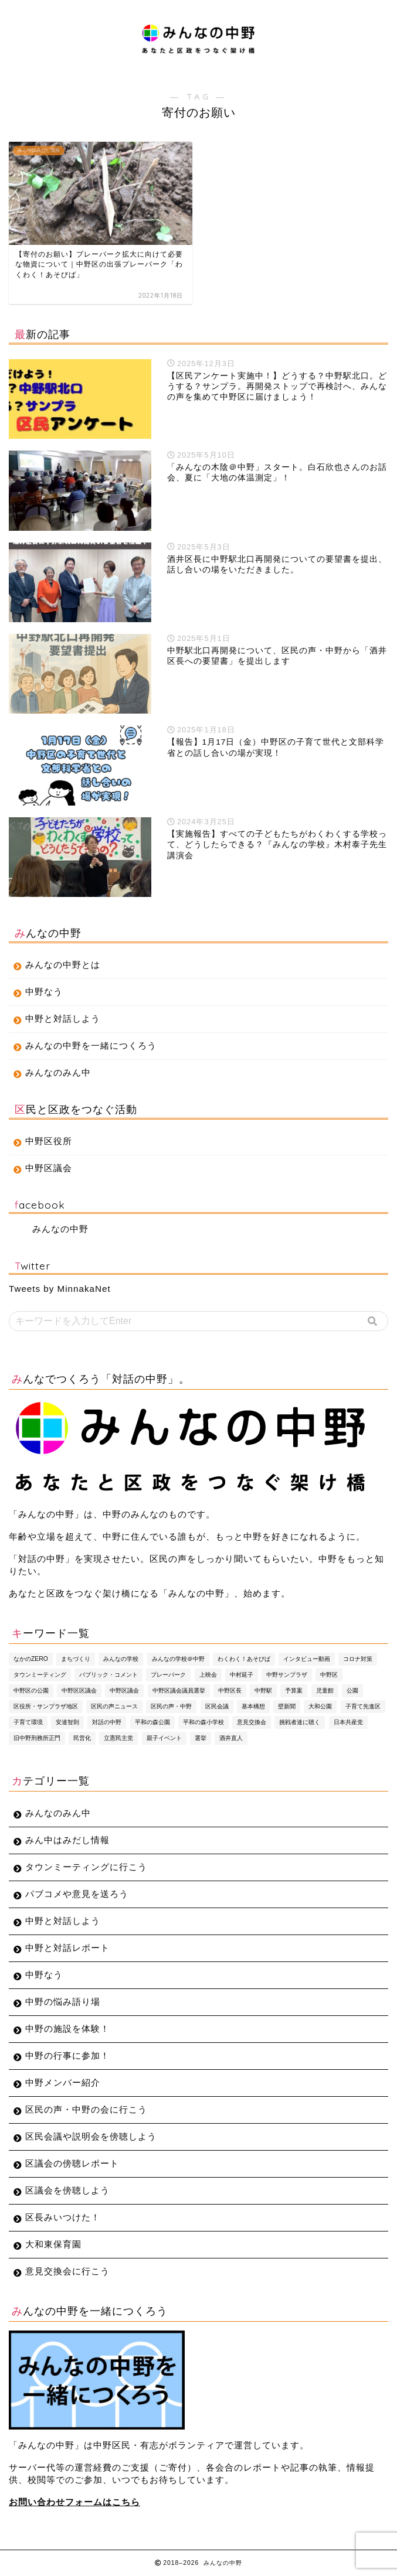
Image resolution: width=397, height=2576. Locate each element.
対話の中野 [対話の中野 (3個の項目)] (106, 1722)
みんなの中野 (60, 1229)
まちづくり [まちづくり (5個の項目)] (75, 1659)
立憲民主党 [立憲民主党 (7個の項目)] (118, 1738)
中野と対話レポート (67, 1948)
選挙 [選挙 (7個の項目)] (200, 1738)
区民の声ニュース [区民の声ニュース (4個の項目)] (114, 1706)
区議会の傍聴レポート (72, 2163)
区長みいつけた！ (62, 2217)
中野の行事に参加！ (67, 2055)
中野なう (44, 992)
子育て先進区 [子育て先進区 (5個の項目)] (363, 1706)
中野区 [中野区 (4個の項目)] (329, 1674)
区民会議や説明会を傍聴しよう (91, 2136)
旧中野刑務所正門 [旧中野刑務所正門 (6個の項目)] (36, 1738)
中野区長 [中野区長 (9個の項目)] (230, 1690)
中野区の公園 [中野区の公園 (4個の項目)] (31, 1690)
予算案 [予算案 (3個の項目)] (294, 1690)
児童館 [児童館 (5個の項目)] (325, 1690)
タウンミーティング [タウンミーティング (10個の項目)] (39, 1674)
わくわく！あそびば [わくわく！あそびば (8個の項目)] (244, 1659)
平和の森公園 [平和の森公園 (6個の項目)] (152, 1722)
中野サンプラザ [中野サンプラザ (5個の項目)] (286, 1674)
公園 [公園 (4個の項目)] (352, 1690)
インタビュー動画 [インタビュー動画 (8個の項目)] (306, 1659)
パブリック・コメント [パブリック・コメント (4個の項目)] (108, 1674)
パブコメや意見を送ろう (76, 1894)
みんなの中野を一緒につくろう (91, 1045)
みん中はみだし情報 (67, 1840)
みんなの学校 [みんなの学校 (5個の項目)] (120, 1659)
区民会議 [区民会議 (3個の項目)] (217, 1706)
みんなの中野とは (62, 965)
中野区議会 (48, 1168)
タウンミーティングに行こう (86, 1867)
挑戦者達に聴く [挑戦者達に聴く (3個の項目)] (299, 1722)
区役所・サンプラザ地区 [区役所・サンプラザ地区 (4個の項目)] (45, 1706)
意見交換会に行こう (67, 2271)
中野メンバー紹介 (62, 2082)
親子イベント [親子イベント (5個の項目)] (164, 1738)
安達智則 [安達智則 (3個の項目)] (67, 1722)
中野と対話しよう (62, 1018)
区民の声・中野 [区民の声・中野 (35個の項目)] (171, 1706)
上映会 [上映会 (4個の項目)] (208, 1674)
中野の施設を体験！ (67, 2028)
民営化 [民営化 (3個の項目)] (82, 1738)
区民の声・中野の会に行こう (86, 2109)
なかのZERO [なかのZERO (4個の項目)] (30, 1659)
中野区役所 (48, 1141)
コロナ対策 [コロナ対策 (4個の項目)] (357, 1659)
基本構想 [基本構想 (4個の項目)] (253, 1706)
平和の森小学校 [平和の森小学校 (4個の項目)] (203, 1722)
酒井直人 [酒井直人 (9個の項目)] (231, 1738)
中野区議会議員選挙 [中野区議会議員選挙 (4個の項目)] (178, 1690)
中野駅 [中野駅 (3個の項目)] (263, 1690)
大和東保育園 (53, 2244)
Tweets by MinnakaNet (60, 1289)
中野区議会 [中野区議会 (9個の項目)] (124, 1690)
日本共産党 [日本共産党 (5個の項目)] (348, 1722)
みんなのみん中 (58, 1072)
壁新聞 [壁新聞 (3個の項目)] (287, 1706)
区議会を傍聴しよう (67, 2190)
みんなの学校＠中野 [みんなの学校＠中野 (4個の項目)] (178, 1659)
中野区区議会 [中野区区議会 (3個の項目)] (79, 1690)
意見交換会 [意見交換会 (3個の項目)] (251, 1722)
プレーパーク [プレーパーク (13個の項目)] (168, 1674)
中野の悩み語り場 (62, 2002)
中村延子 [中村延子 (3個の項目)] (241, 1674)
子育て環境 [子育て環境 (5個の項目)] (28, 1722)
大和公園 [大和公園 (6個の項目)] (320, 1706)
